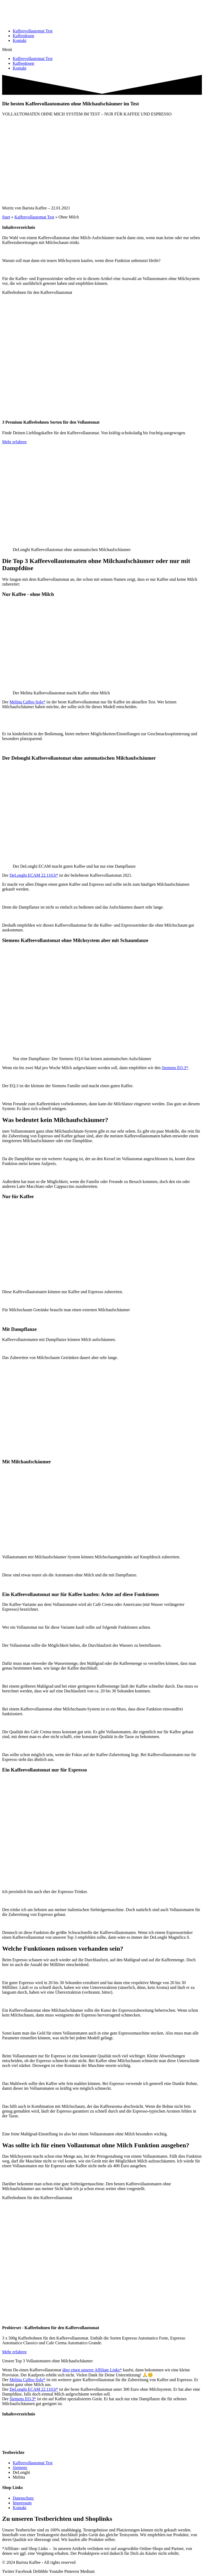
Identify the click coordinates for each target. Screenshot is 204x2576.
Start (6, 217)
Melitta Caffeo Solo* (27, 702)
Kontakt (20, 40)
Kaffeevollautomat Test (33, 31)
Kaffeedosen (23, 35)
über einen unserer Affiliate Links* (92, 2370)
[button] (102, 49)
